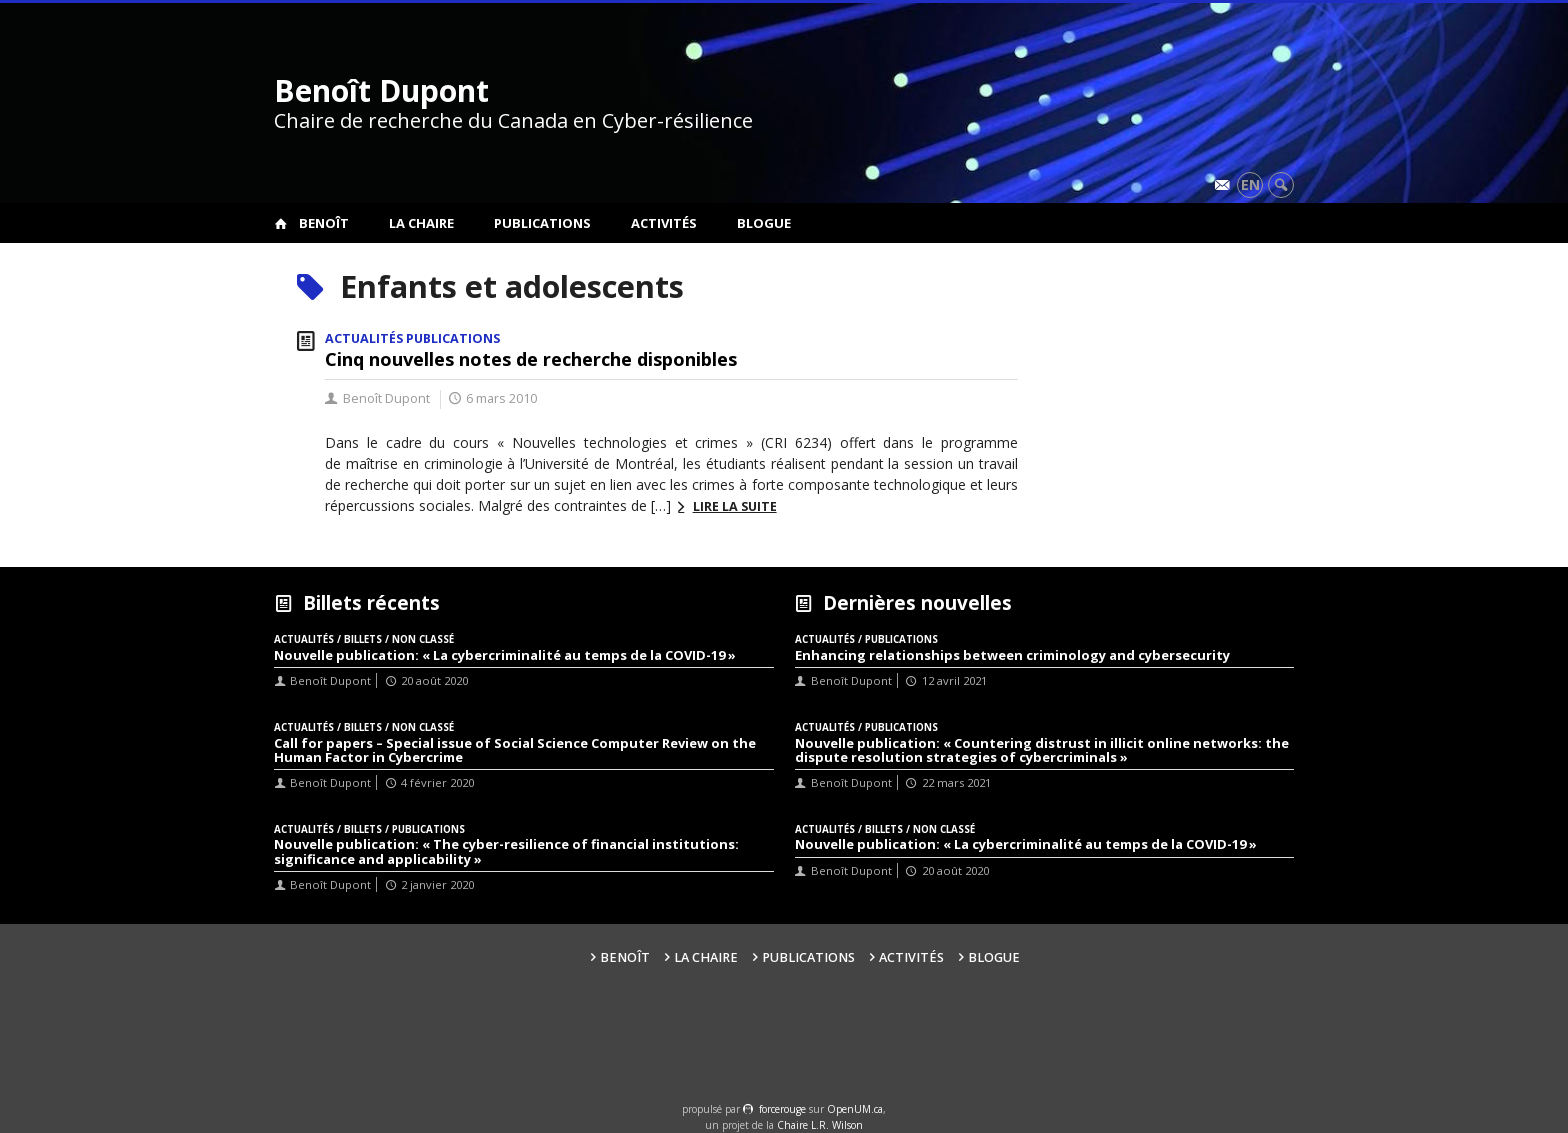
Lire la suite (735, 506)
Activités (664, 223)
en (1250, 184)
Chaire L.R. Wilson (820, 1125)
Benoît (324, 223)
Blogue (764, 223)
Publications (542, 223)
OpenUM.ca (855, 1109)
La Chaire (421, 223)
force (782, 1109)
